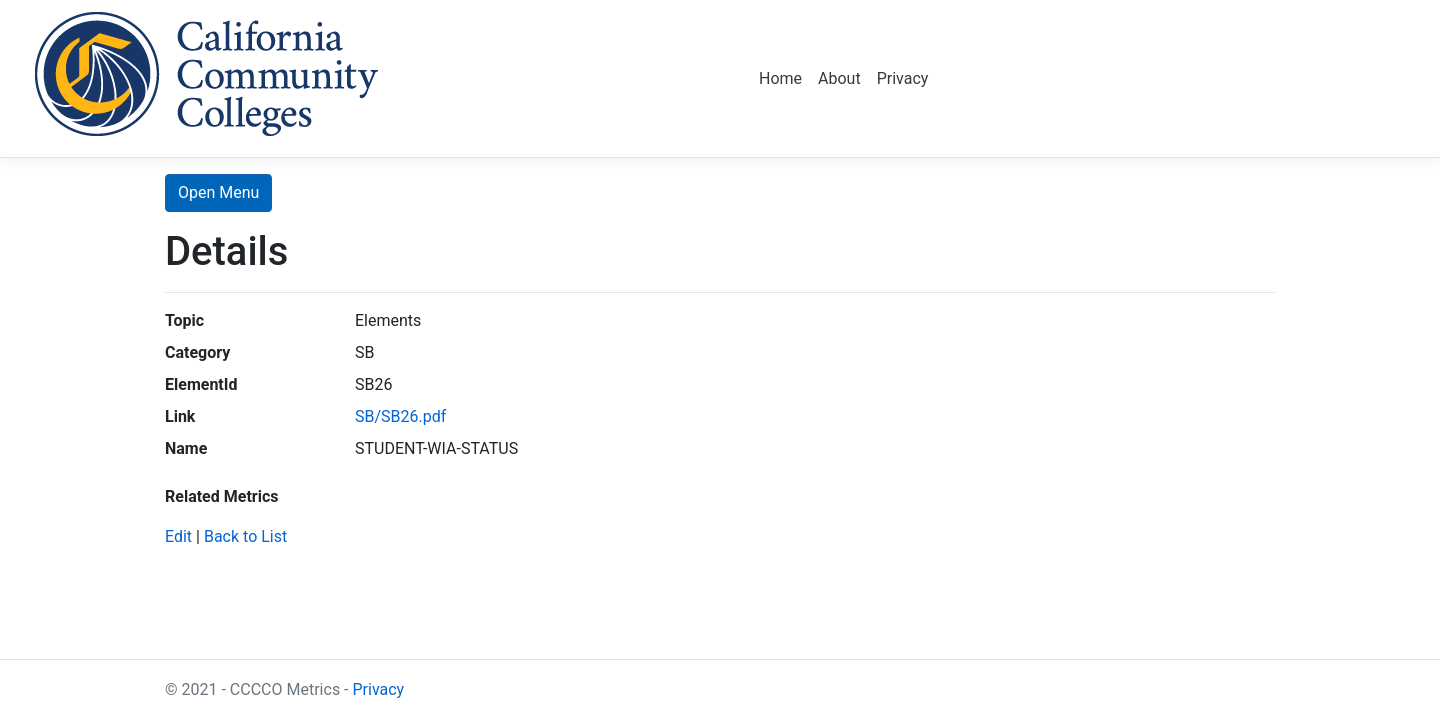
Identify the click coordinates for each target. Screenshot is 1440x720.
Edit (178, 536)
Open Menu (218, 192)
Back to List (245, 536)
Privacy (903, 78)
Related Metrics (221, 496)
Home (780, 78)
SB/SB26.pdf (400, 416)
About (839, 78)
